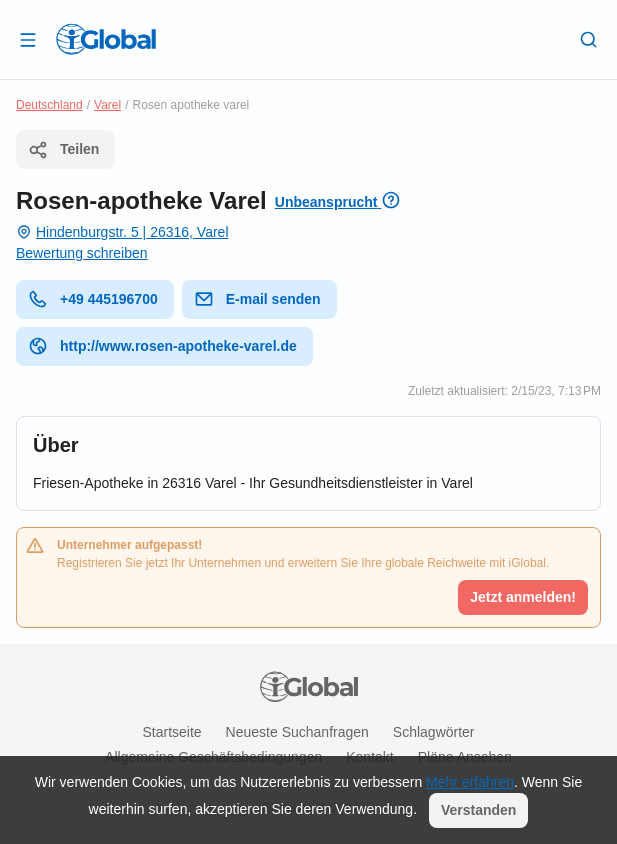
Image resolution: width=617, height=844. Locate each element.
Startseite (171, 732)
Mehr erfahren (470, 782)
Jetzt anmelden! (523, 597)
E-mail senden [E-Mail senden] (257, 299)
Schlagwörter (434, 732)
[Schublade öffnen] (28, 39)
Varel (107, 105)
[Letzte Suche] (589, 39)
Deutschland (49, 105)
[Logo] (106, 39)
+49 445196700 (93, 299)
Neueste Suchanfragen (297, 732)
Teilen (63, 150)
